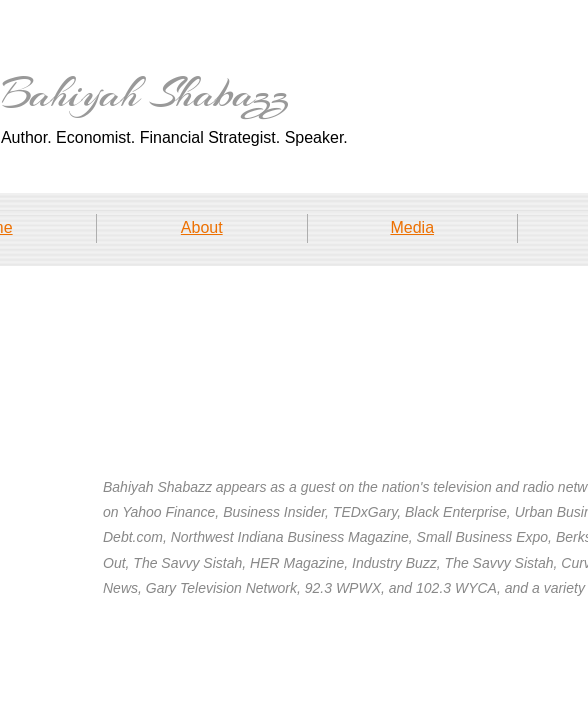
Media (412, 227)
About (202, 227)
